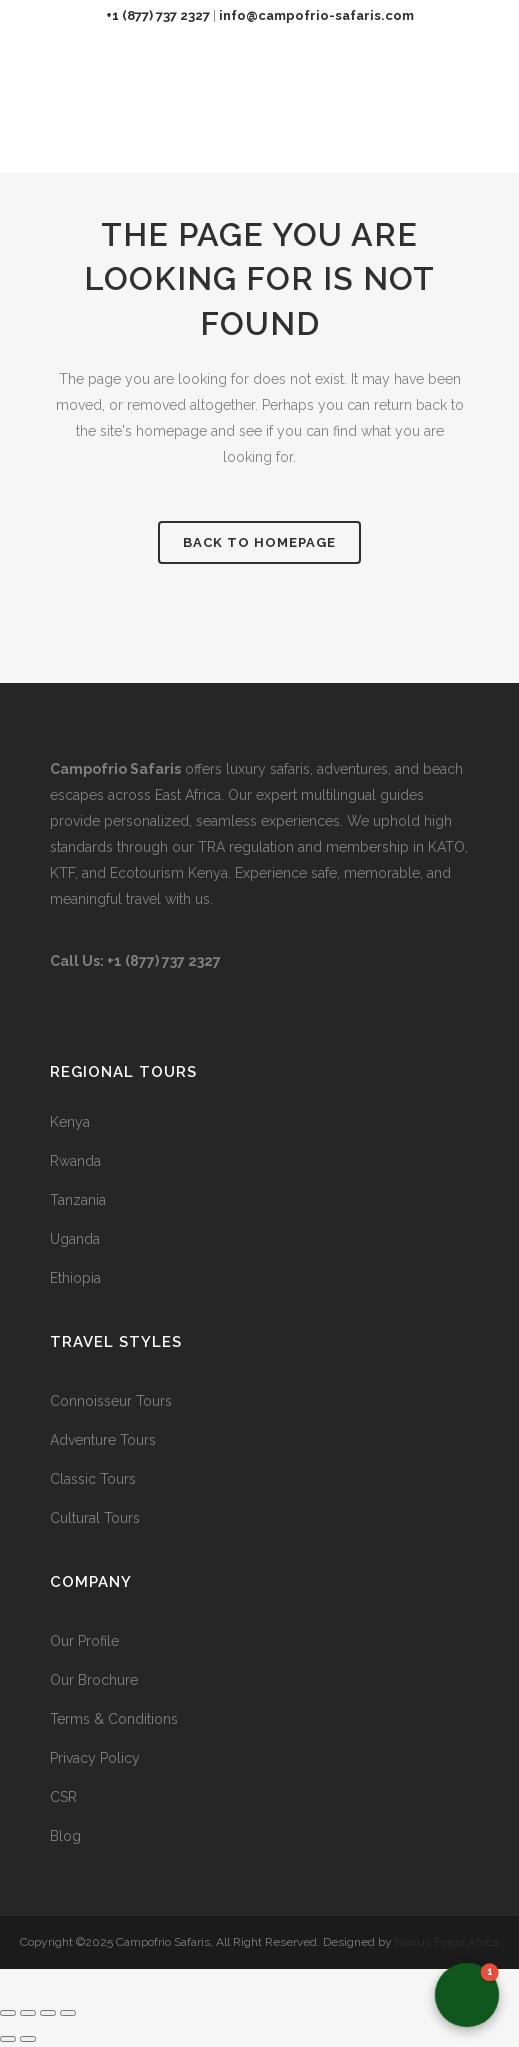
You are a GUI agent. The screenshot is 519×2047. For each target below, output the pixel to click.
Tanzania (78, 1200)
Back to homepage (259, 542)
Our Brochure (94, 1680)
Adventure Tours (103, 1440)
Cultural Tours (95, 1518)
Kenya (70, 1122)
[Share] (48, 2013)
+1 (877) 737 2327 (158, 15)
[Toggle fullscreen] (28, 2013)
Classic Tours (93, 1479)
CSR (63, 1797)
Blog (65, 1836)
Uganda (75, 1239)
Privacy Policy (95, 1758)
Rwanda (75, 1161)
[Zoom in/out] (8, 2013)
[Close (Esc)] (68, 2013)
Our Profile (84, 1641)
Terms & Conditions (114, 1719)
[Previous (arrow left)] (8, 2039)
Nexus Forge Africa (445, 1942)
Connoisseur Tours (111, 1401)
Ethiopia (75, 1278)
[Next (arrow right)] (28, 2039)
